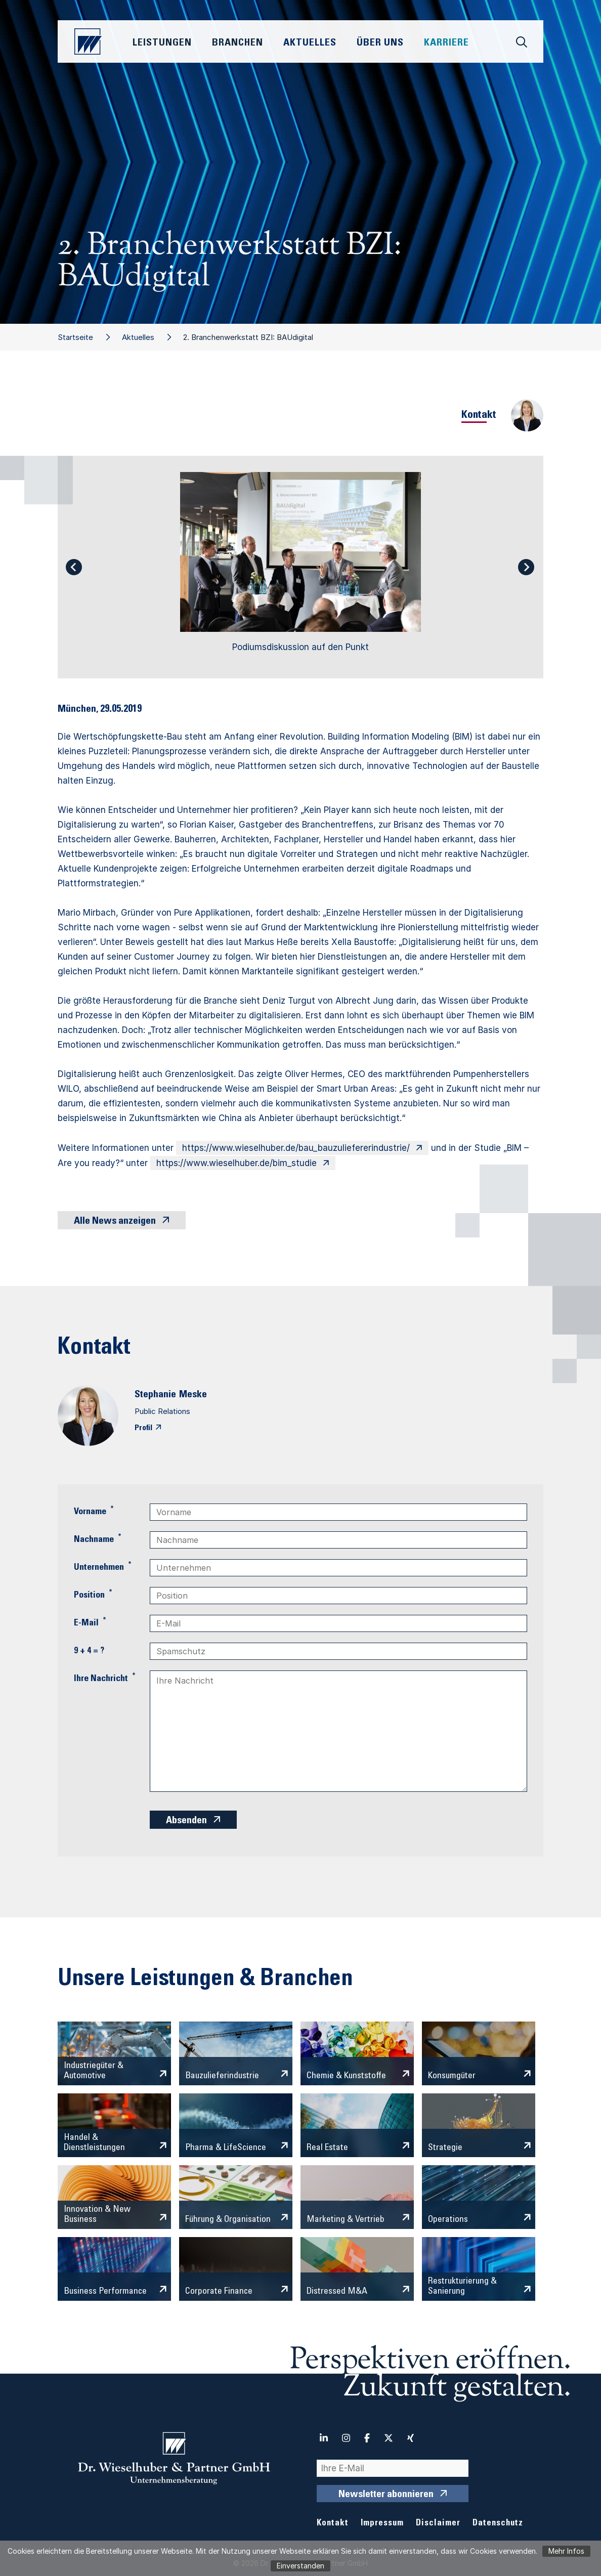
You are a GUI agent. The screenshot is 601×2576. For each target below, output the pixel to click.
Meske (193, 1395)
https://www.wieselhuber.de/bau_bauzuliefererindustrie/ (296, 1148)
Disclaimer (438, 2523)
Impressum (382, 2523)
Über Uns (380, 43)
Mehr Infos (566, 2551)
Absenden (186, 1821)
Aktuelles (138, 337)
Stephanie (155, 1395)
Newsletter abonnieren (386, 2495)
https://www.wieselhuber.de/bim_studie (236, 1163)
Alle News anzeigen (115, 1222)
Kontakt (333, 2523)
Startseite (75, 337)
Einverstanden (300, 2565)
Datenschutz (498, 2523)
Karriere (446, 43)
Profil (143, 1428)
